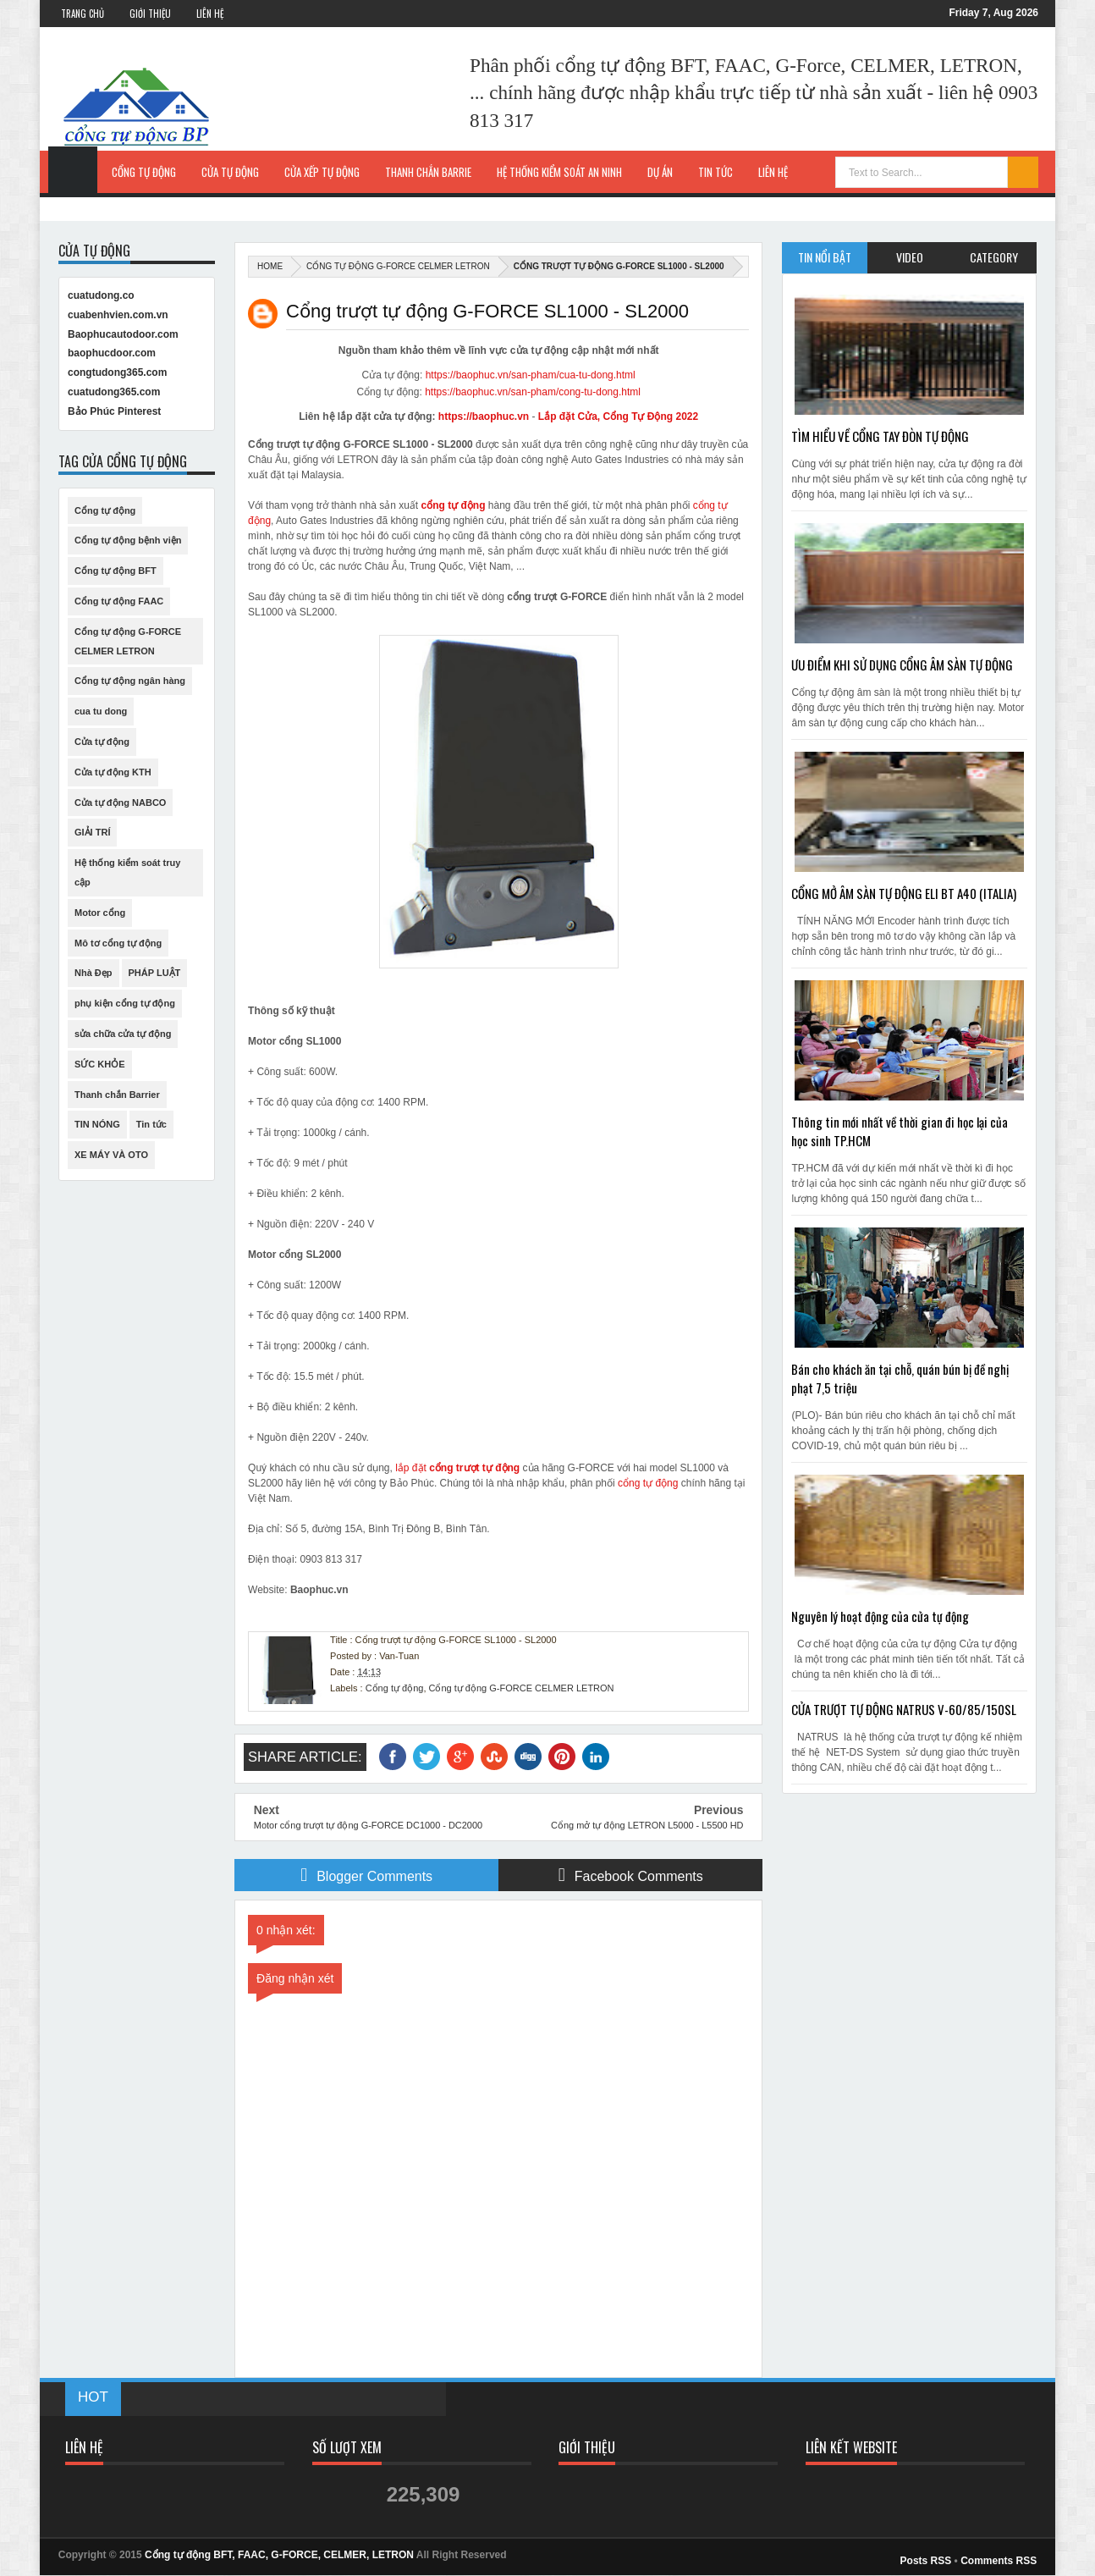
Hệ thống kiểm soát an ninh (559, 171)
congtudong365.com (117, 372)
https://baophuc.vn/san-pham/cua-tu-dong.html (531, 375)
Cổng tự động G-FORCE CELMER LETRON (398, 266)
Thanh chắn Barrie (428, 171)
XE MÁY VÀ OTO (111, 1155)
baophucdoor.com (112, 353)
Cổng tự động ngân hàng (129, 681)
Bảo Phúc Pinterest (114, 411)
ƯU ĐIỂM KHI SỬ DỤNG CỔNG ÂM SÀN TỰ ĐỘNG (902, 664)
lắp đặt (457, 1468)
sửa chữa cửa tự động (122, 1034)
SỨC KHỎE (99, 1064)
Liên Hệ (209, 13)
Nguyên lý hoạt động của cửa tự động (880, 1616)
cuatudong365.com (114, 392)
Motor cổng (99, 912)
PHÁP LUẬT (155, 973)
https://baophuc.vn (483, 416)
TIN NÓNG (97, 1124)
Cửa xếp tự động (322, 171)
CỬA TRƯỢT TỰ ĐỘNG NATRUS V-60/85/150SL (903, 1709)
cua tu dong (100, 711)
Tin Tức (715, 171)
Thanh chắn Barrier (117, 1094)
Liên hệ (773, 171)
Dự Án (660, 171)
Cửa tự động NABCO (120, 802)
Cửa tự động (230, 171)
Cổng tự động (144, 171)
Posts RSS (926, 2561)
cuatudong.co (101, 295)
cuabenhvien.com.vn (118, 315)
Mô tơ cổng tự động (118, 943)
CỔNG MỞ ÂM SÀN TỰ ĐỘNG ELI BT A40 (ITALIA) (903, 893)
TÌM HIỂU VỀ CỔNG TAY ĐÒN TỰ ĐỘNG (880, 436)
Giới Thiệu (150, 13)
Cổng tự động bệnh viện (127, 540)
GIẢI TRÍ (92, 832)
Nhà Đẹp (93, 973)
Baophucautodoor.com (123, 334)
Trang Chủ (82, 13)
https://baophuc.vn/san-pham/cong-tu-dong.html (533, 392)
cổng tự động (453, 505)
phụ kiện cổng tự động (124, 1003)
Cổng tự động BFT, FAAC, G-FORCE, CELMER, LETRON (279, 2555)
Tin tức (151, 1124)
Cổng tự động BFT (115, 570)
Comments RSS (998, 2561)
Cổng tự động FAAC (118, 601)
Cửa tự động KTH (112, 772)
